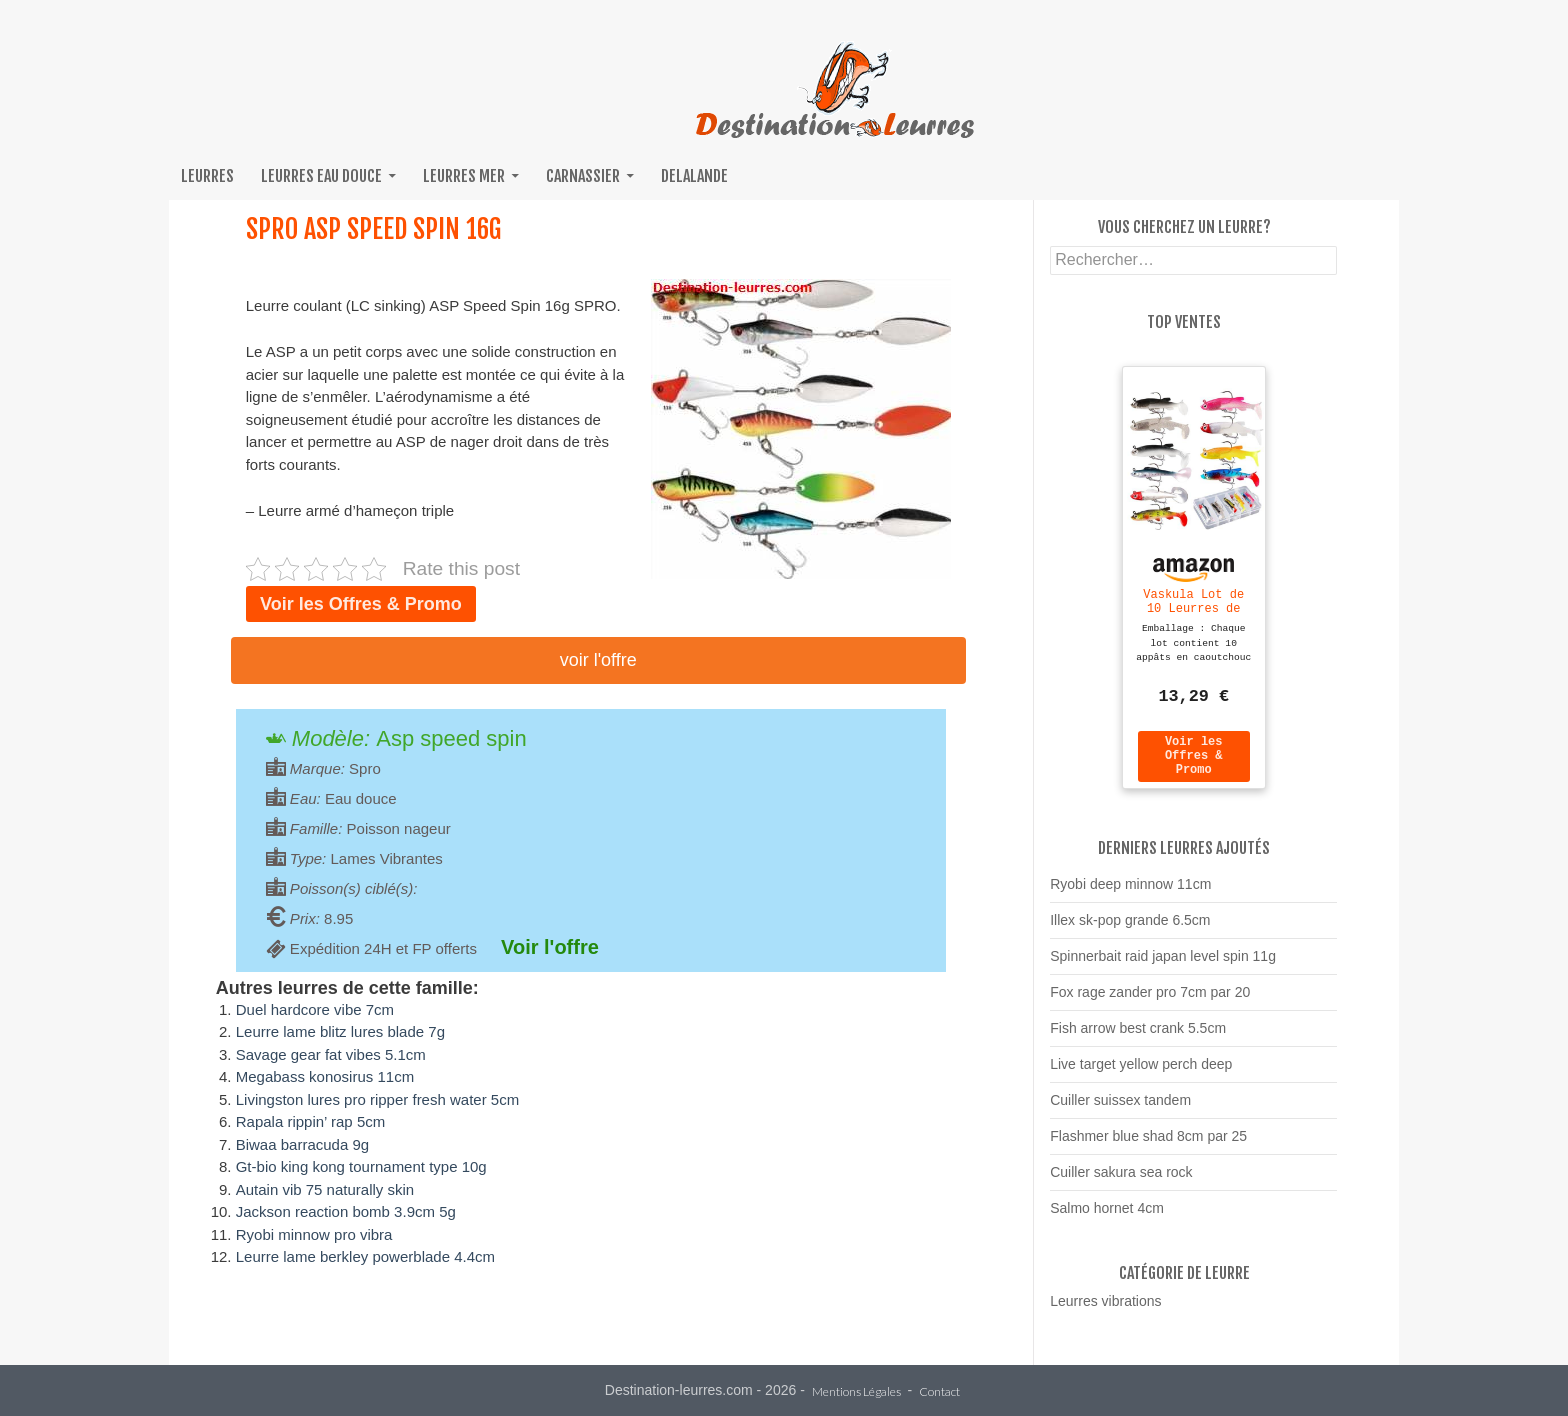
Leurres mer (464, 176)
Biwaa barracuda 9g (302, 1144)
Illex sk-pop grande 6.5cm (1130, 929)
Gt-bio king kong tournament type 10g (361, 1166)
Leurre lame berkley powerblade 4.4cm (365, 1256)
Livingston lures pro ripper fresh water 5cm (377, 1099)
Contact (939, 1392)
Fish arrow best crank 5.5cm (1138, 1037)
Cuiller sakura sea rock (1121, 1181)
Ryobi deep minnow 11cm (1130, 893)
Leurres (207, 176)
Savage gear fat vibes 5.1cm (331, 1054)
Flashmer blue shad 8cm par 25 (1148, 1145)
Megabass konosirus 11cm (325, 1076)
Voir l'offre (598, 660)
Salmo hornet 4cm (1107, 1217)
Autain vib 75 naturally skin (325, 1189)
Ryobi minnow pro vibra (314, 1234)
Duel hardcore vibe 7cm (315, 1009)
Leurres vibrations (1105, 1310)
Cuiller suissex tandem (1120, 1109)
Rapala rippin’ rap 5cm (311, 1121)
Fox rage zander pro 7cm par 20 (1150, 1001)
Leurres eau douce (321, 176)
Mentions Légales (856, 1392)
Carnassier (583, 176)
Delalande (694, 176)
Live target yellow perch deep (1141, 1073)
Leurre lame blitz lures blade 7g (340, 1031)
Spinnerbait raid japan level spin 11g (1163, 965)
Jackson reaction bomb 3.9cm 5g (346, 1211)
